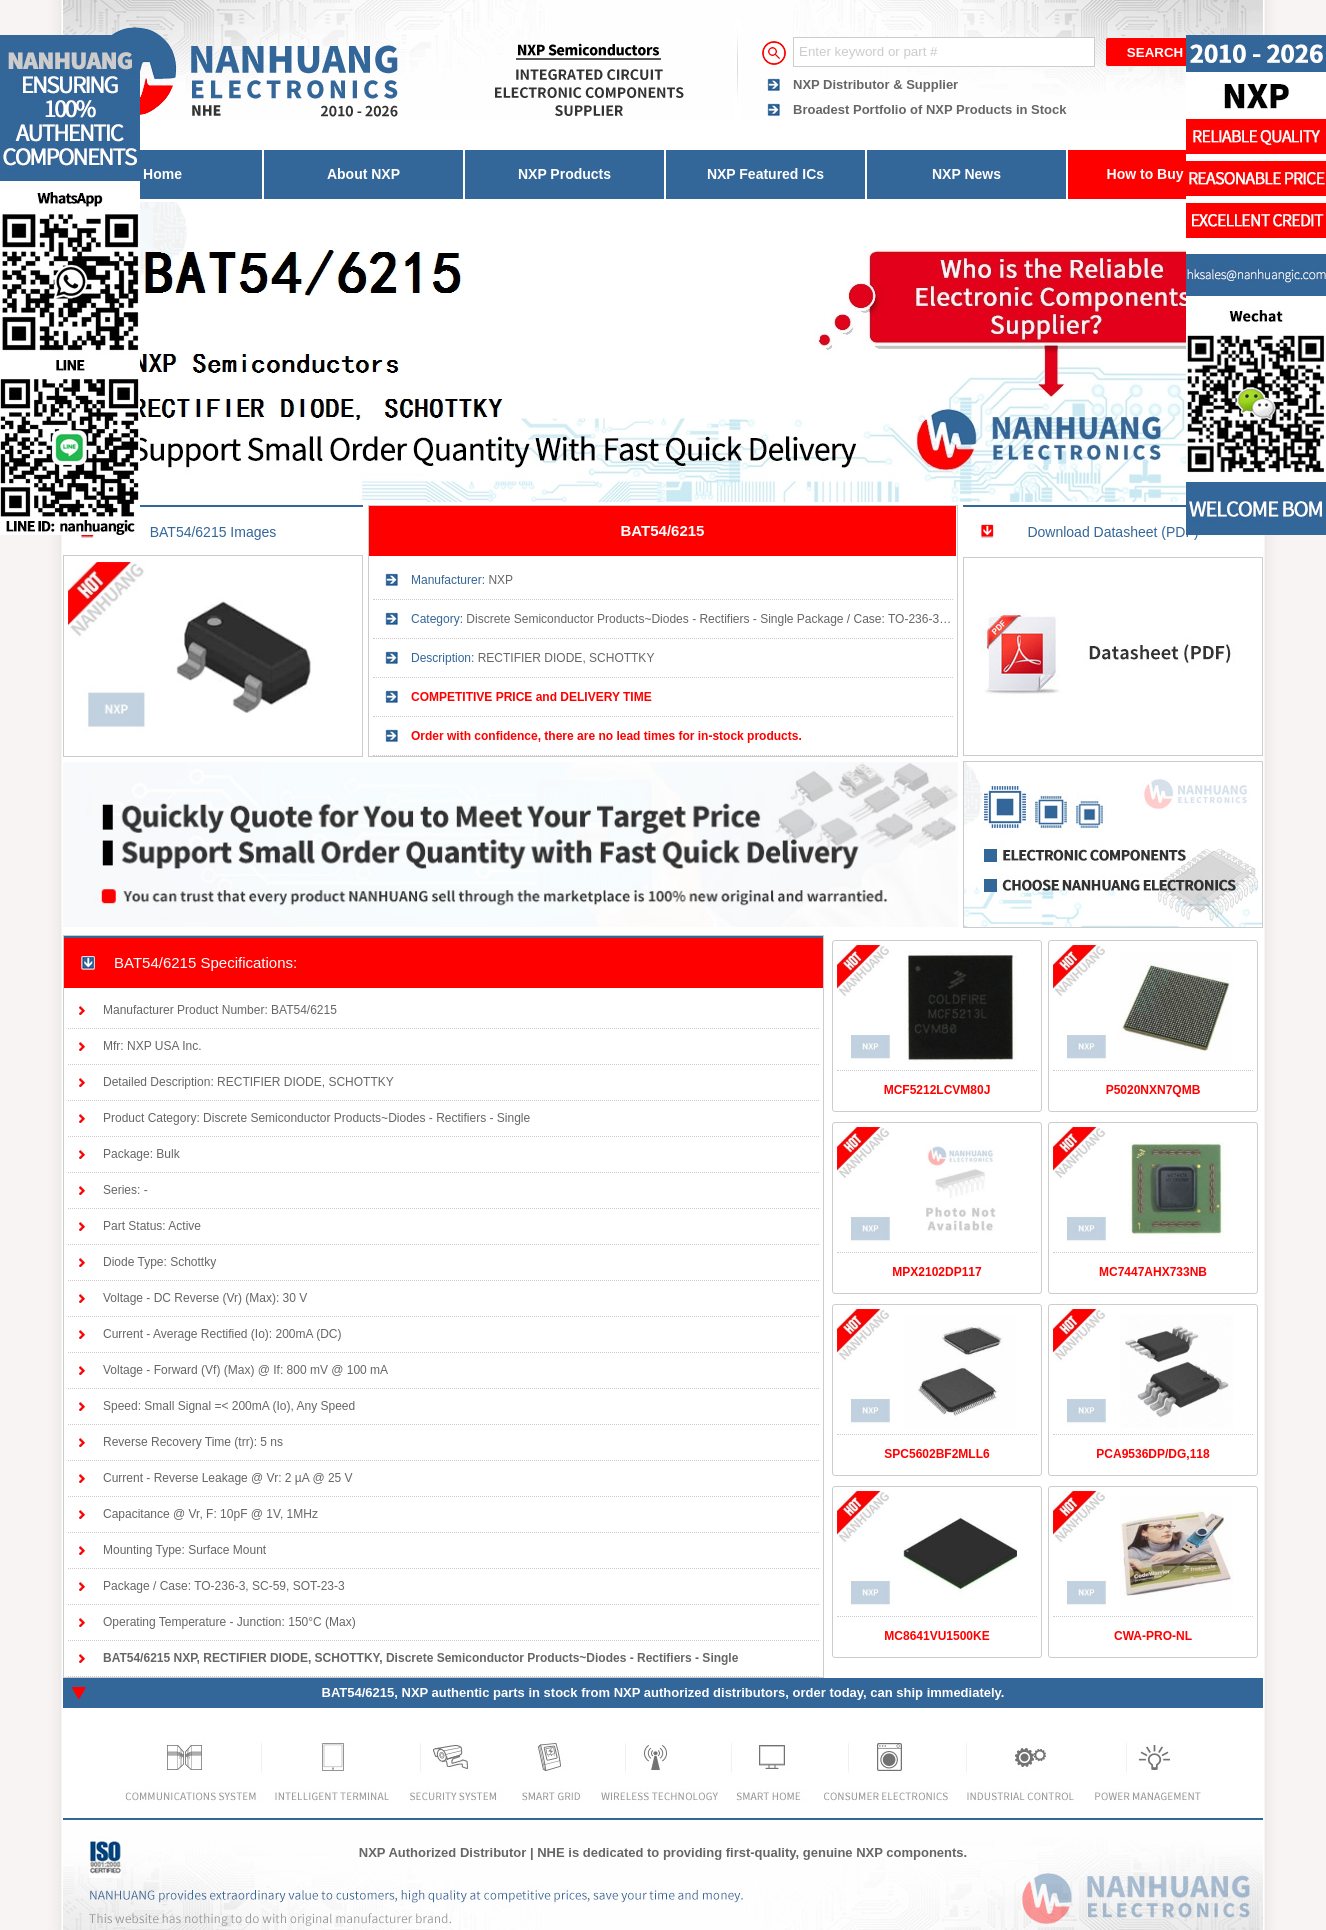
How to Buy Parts (1165, 174)
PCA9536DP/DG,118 (1152, 1454)
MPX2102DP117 (936, 1272)
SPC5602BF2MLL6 (936, 1454)
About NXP (363, 174)
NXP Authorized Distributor (443, 1852)
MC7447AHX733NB (1153, 1272)
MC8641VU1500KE (936, 1636)
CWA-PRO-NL (1153, 1636)
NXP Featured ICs (765, 174)
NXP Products (564, 174)
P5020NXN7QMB (1153, 1090)
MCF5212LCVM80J (937, 1090)
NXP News (966, 174)
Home (162, 174)
